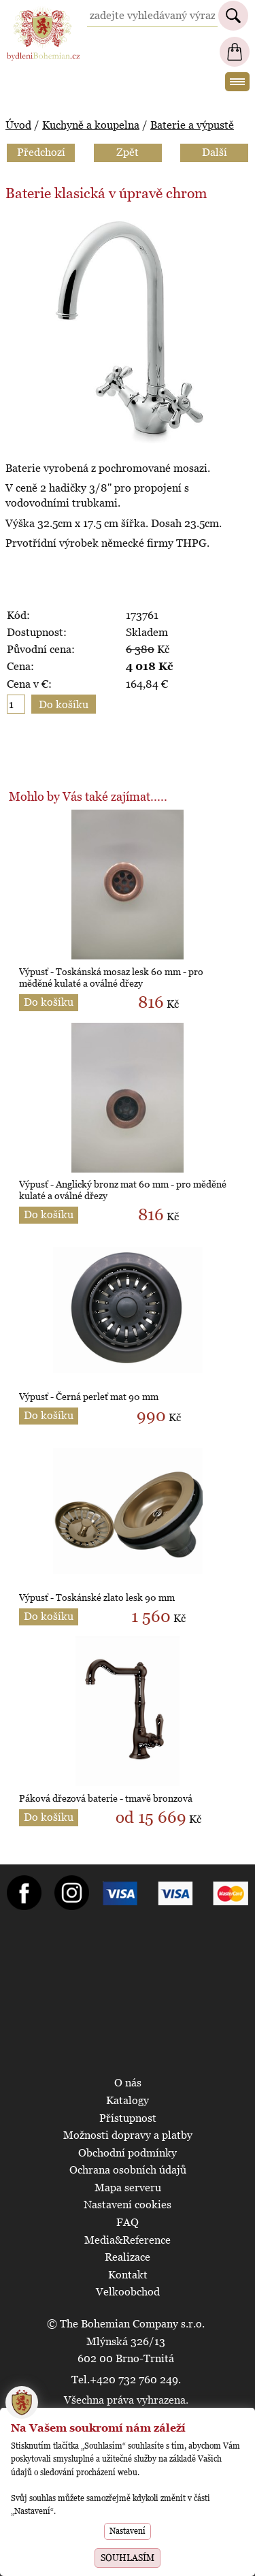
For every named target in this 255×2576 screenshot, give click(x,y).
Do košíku (48, 1002)
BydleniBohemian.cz (42, 12)
